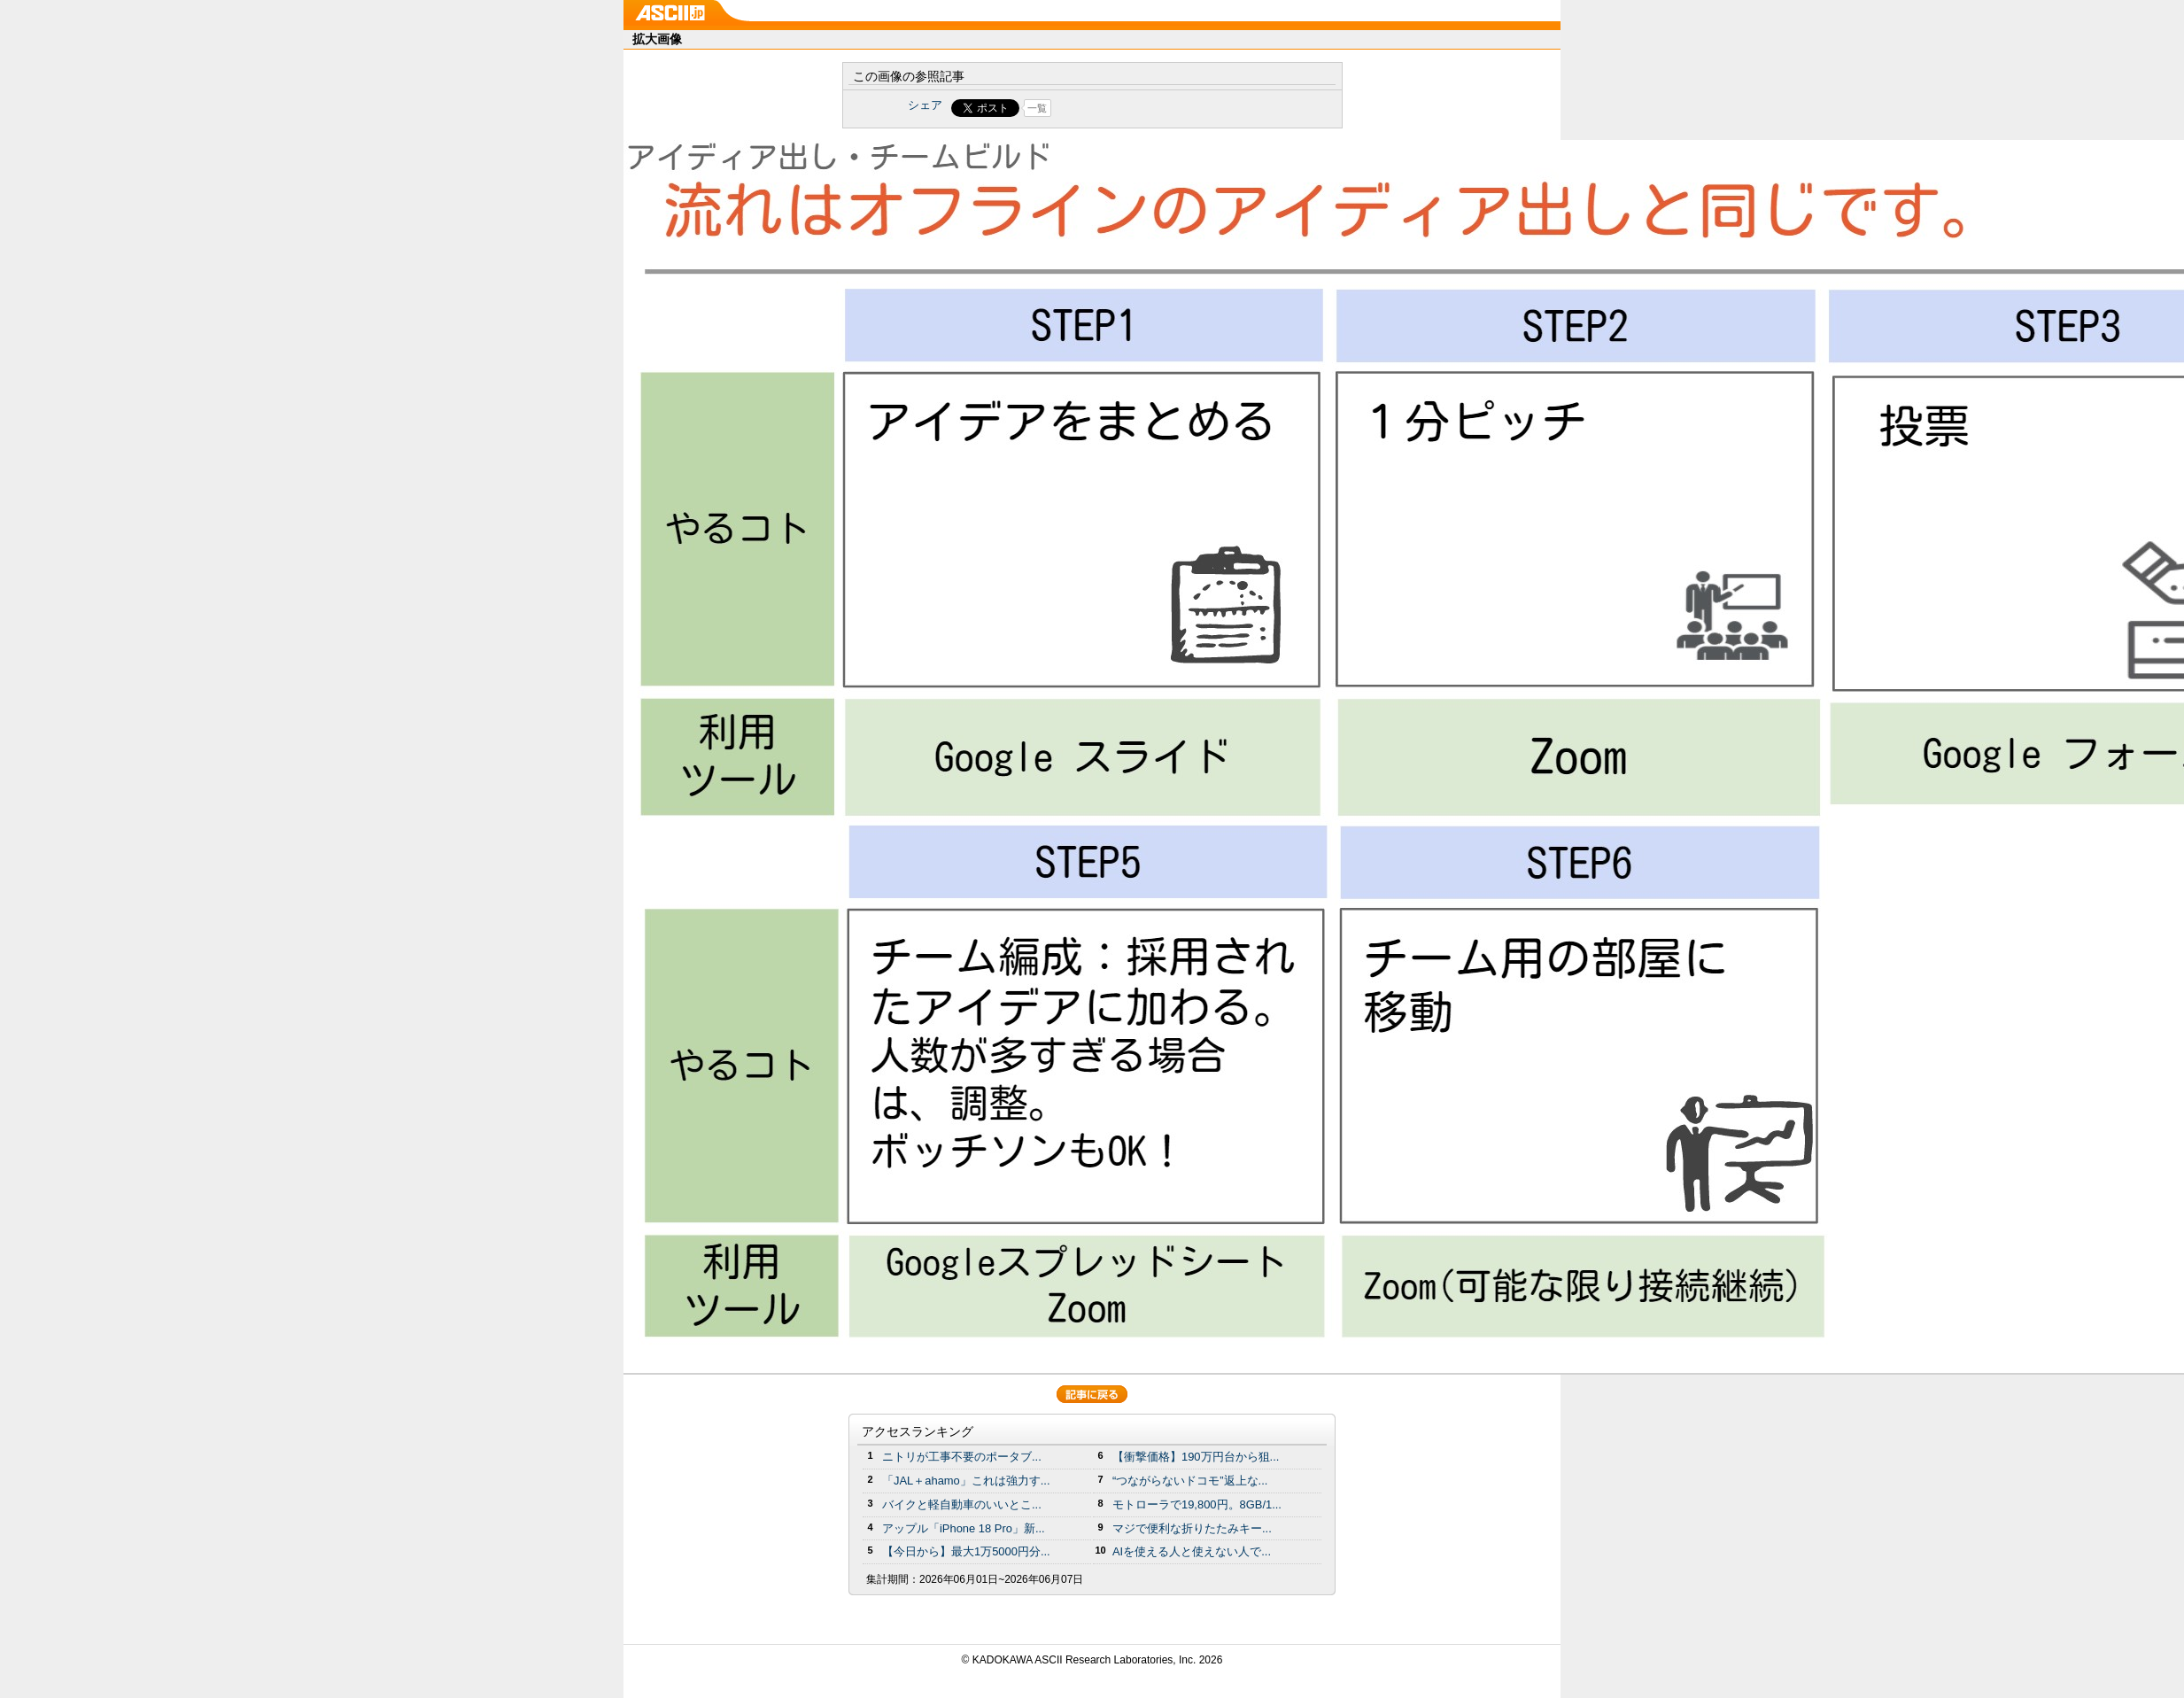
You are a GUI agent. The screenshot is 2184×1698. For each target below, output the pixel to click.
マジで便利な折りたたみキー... (1192, 1528)
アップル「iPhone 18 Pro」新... (963, 1528)
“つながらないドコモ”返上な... (1189, 1480)
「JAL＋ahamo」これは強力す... (966, 1480)
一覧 (1037, 108)
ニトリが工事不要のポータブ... (962, 1456)
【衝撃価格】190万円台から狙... (1195, 1456)
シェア (925, 105)
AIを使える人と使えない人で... (1191, 1551)
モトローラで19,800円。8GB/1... (1197, 1504)
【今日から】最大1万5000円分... (966, 1551)
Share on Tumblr (1158, 108)
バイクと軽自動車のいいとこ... (962, 1504)
